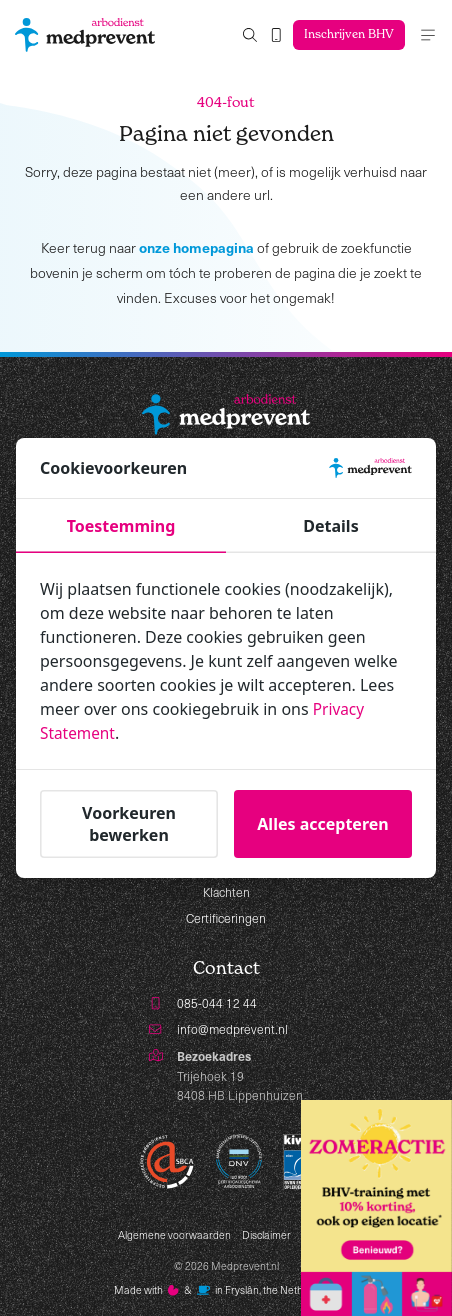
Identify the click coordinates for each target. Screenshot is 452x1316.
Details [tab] (330, 526)
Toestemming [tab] (121, 526)
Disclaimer (266, 1235)
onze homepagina (196, 247)
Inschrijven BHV (346, 34)
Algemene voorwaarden (174, 1235)
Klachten (226, 892)
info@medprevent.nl (232, 1029)
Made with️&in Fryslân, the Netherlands (226, 1291)
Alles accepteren (322, 824)
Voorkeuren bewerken (129, 824)
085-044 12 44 (217, 1003)
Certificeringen (226, 918)
